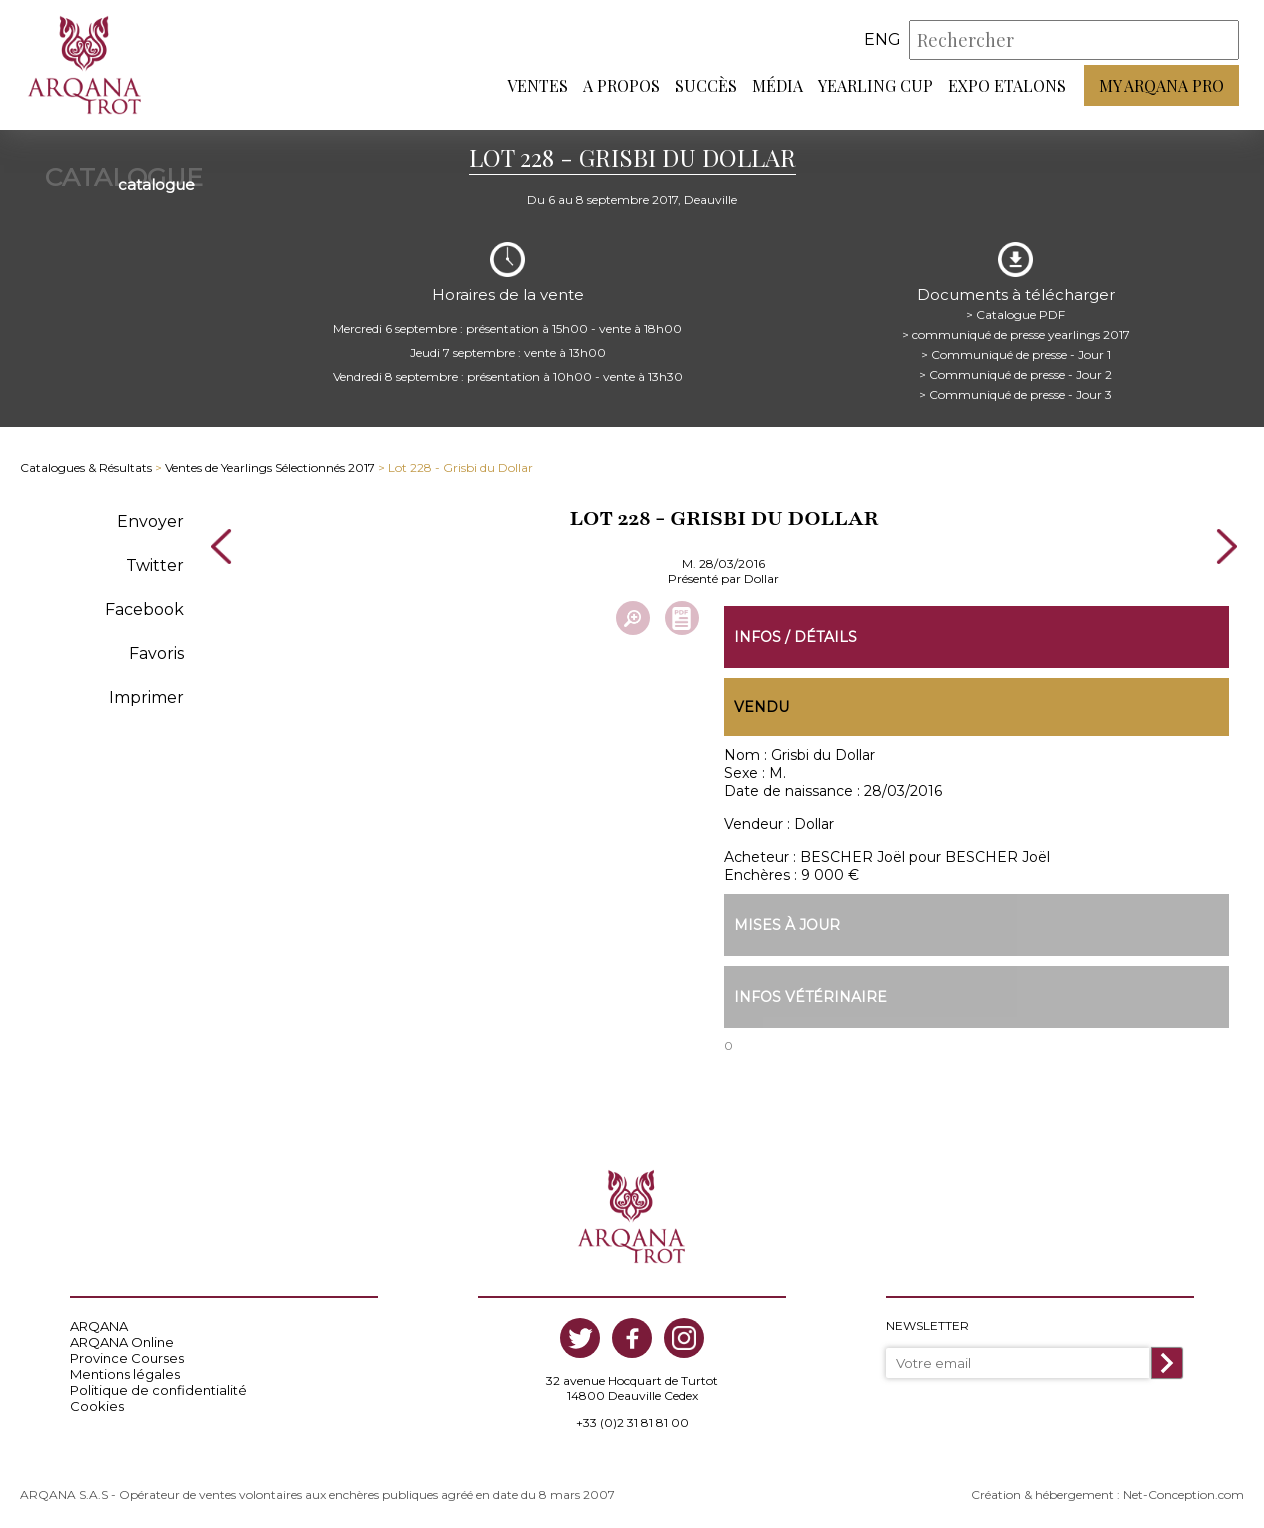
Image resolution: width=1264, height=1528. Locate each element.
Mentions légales (125, 1374)
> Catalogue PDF (1015, 314)
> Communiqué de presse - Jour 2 (1015, 374)
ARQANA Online (122, 1342)
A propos (621, 85)
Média (777, 85)
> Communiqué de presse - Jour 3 (1015, 394)
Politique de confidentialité (158, 1390)
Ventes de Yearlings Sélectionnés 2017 (270, 467)
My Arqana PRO (1161, 85)
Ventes (537, 85)
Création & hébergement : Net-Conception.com (1107, 1494)
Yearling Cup (875, 85)
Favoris (156, 653)
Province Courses (127, 1358)
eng (882, 39)
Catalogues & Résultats (86, 467)
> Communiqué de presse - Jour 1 (1016, 354)
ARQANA (99, 1326)
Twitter (155, 565)
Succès (706, 85)
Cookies (97, 1406)
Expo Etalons (1007, 85)
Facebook (144, 609)
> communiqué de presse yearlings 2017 (1016, 334)
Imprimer (146, 697)
